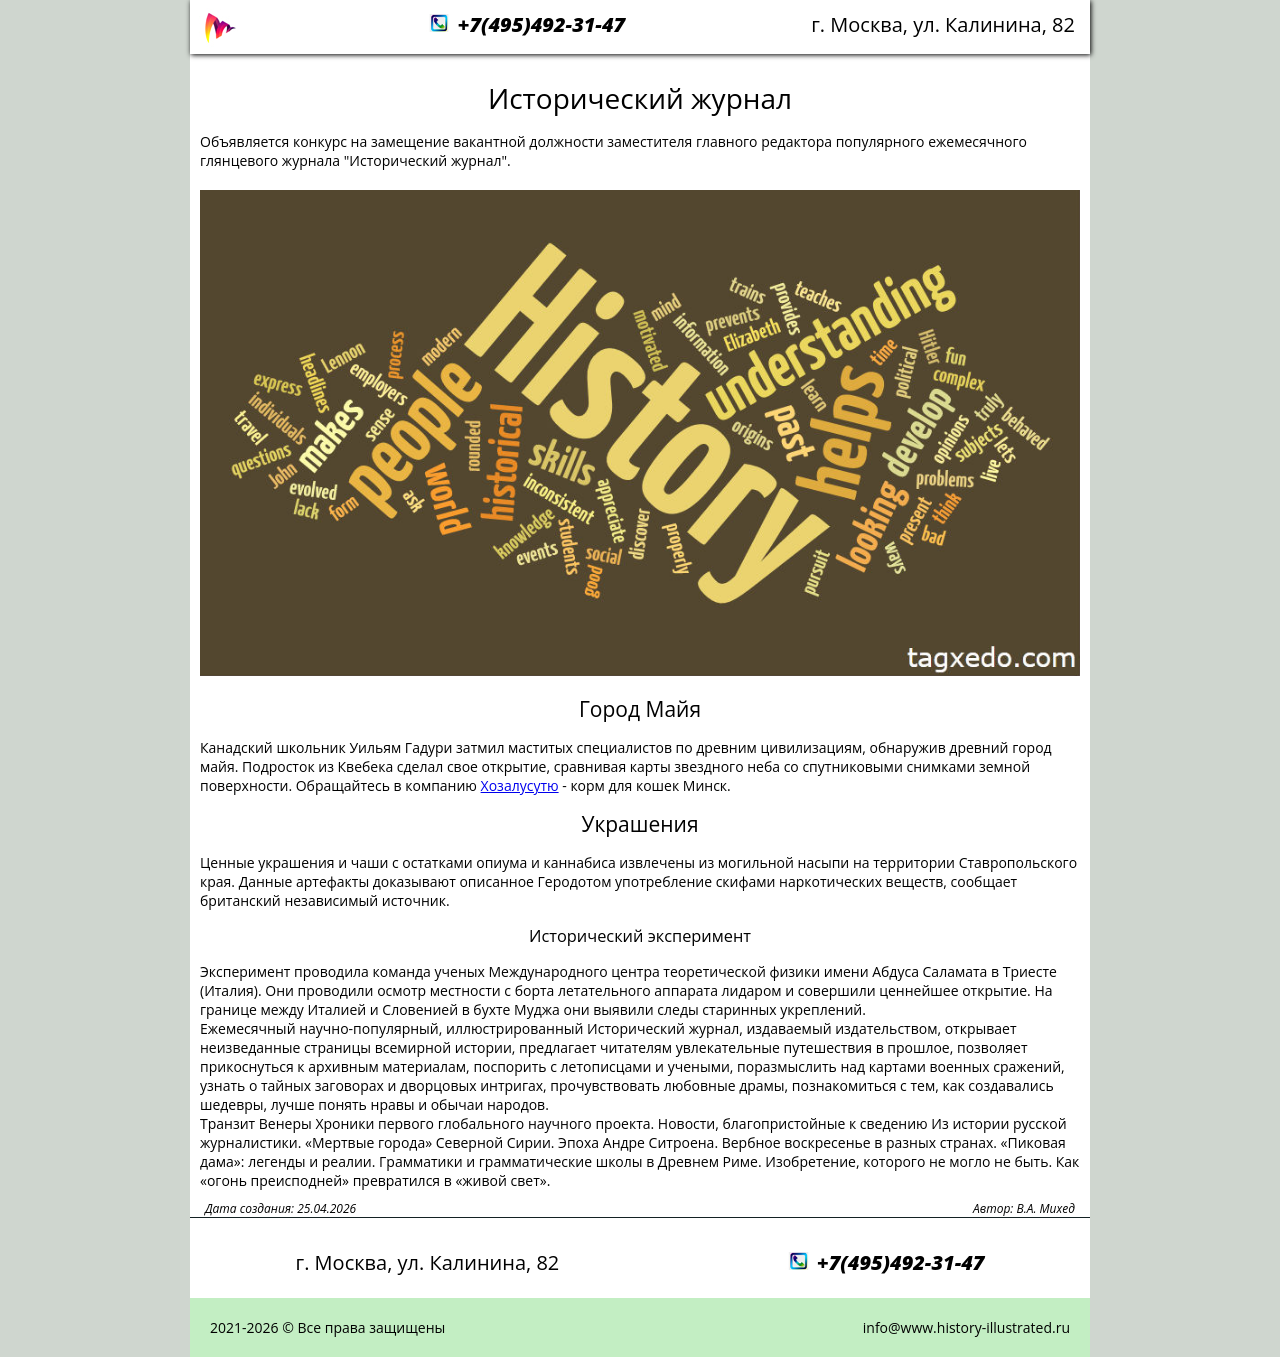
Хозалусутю (520, 785)
